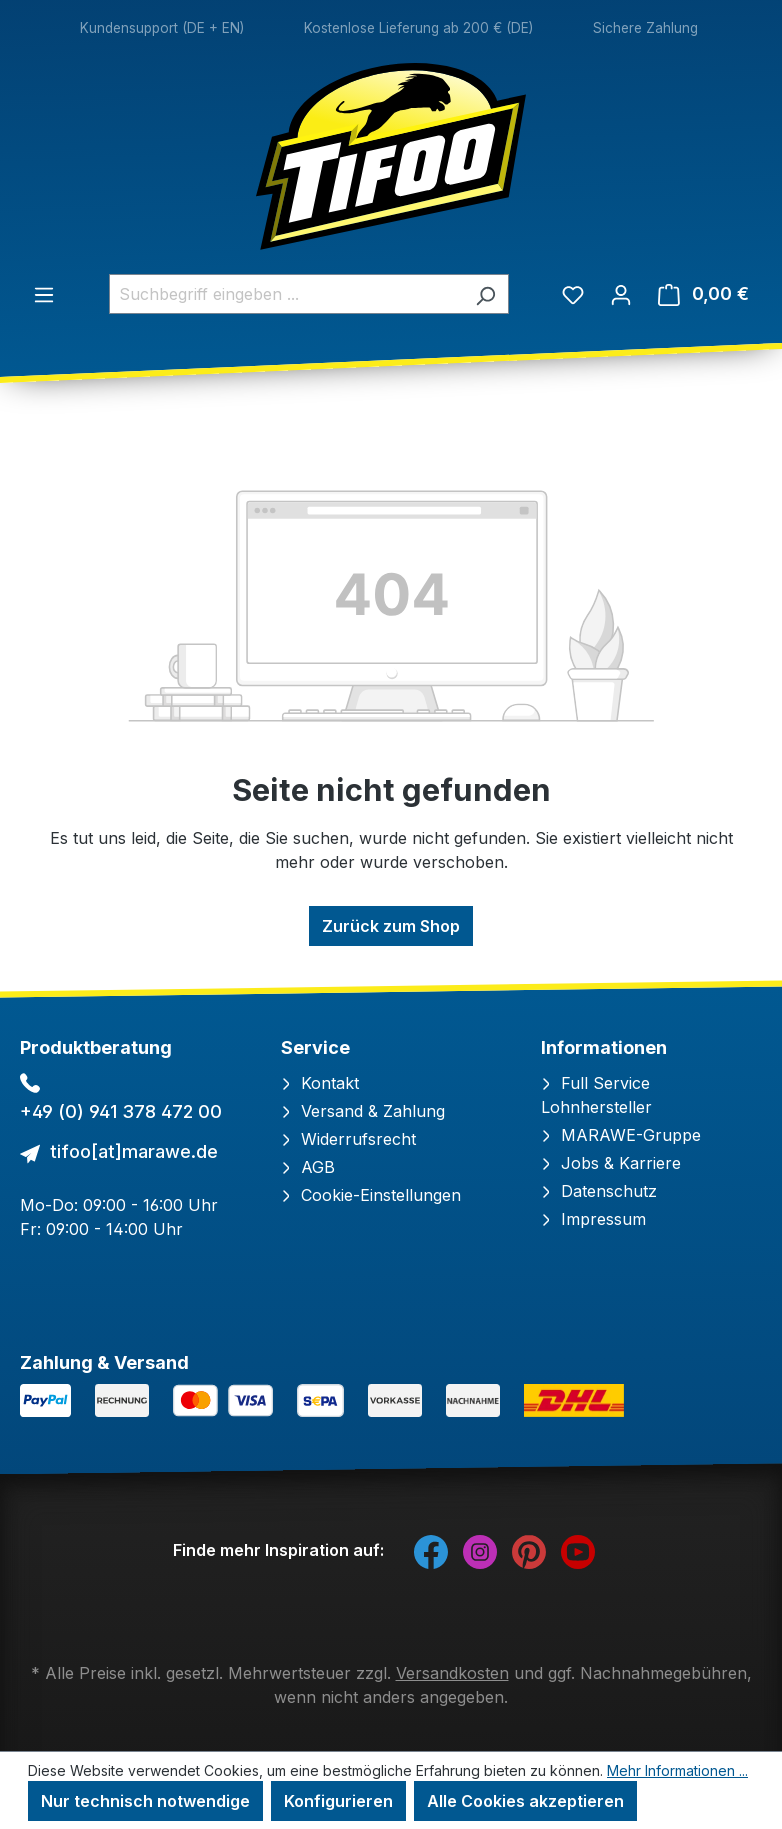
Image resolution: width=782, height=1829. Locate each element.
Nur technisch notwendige (145, 1801)
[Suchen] (485, 294)
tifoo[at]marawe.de (134, 1151)
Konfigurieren (338, 1801)
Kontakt (320, 1083)
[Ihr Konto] (621, 294)
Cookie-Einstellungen (371, 1195)
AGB (308, 1167)
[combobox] (286, 294)
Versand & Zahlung (363, 1111)
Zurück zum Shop (391, 926)
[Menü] (44, 294)
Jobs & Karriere (611, 1163)
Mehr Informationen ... (677, 1770)
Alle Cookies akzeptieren (525, 1801)
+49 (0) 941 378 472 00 (121, 1111)
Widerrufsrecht (348, 1139)
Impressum (593, 1219)
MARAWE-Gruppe (621, 1135)
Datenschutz (599, 1191)
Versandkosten (452, 1673)
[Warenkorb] (703, 294)
